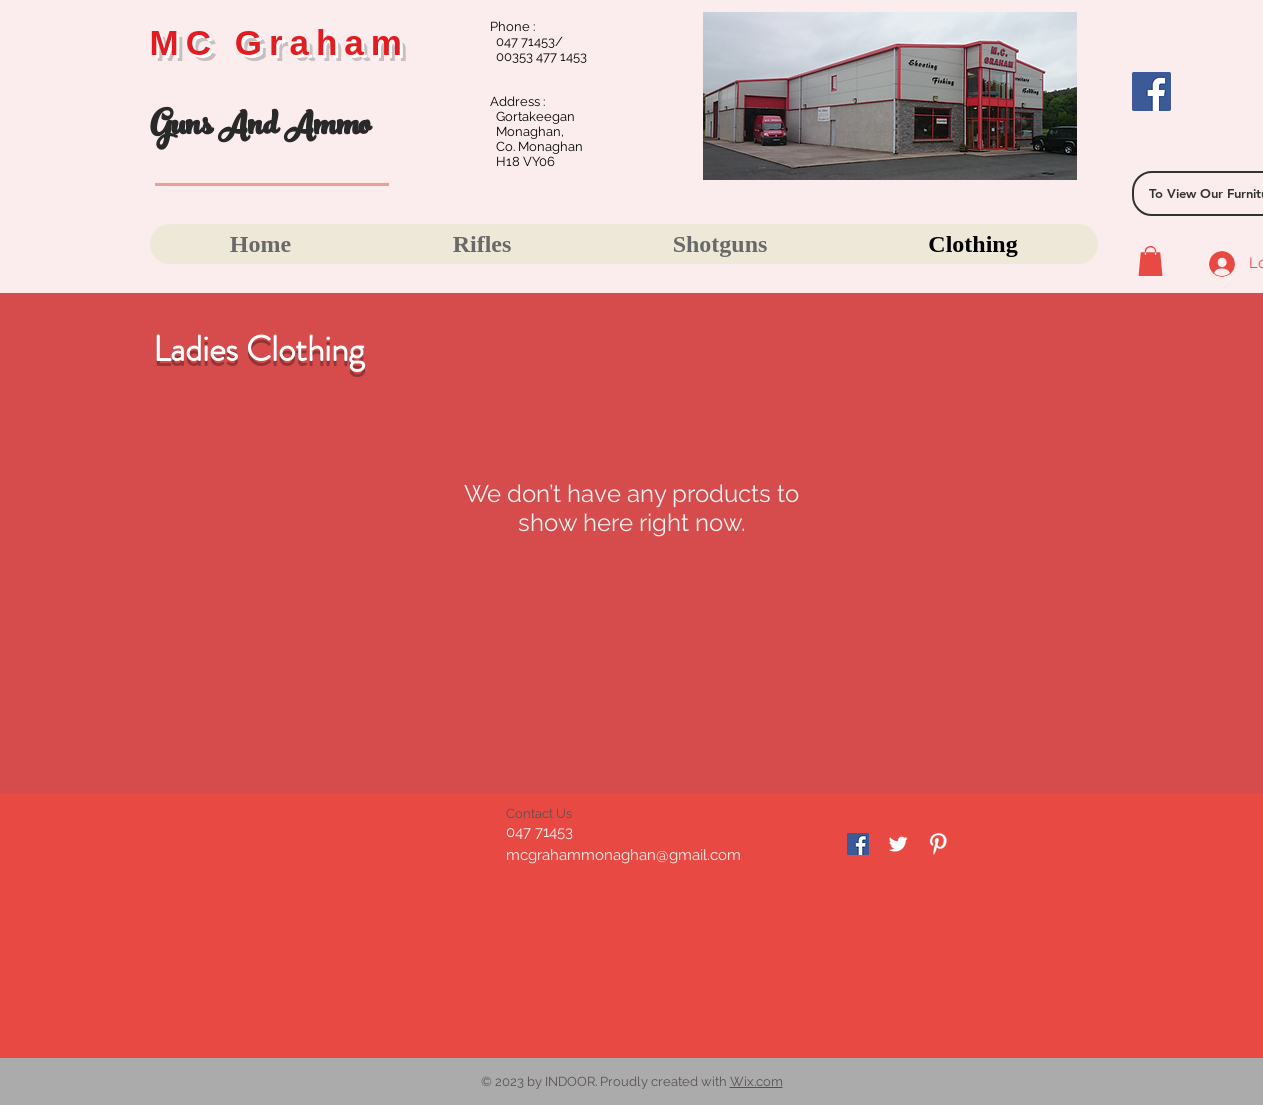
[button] (1150, 261)
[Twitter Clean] (898, 844)
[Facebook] (1151, 91)
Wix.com (756, 1081)
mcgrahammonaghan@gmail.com (623, 855)
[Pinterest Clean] (938, 844)
